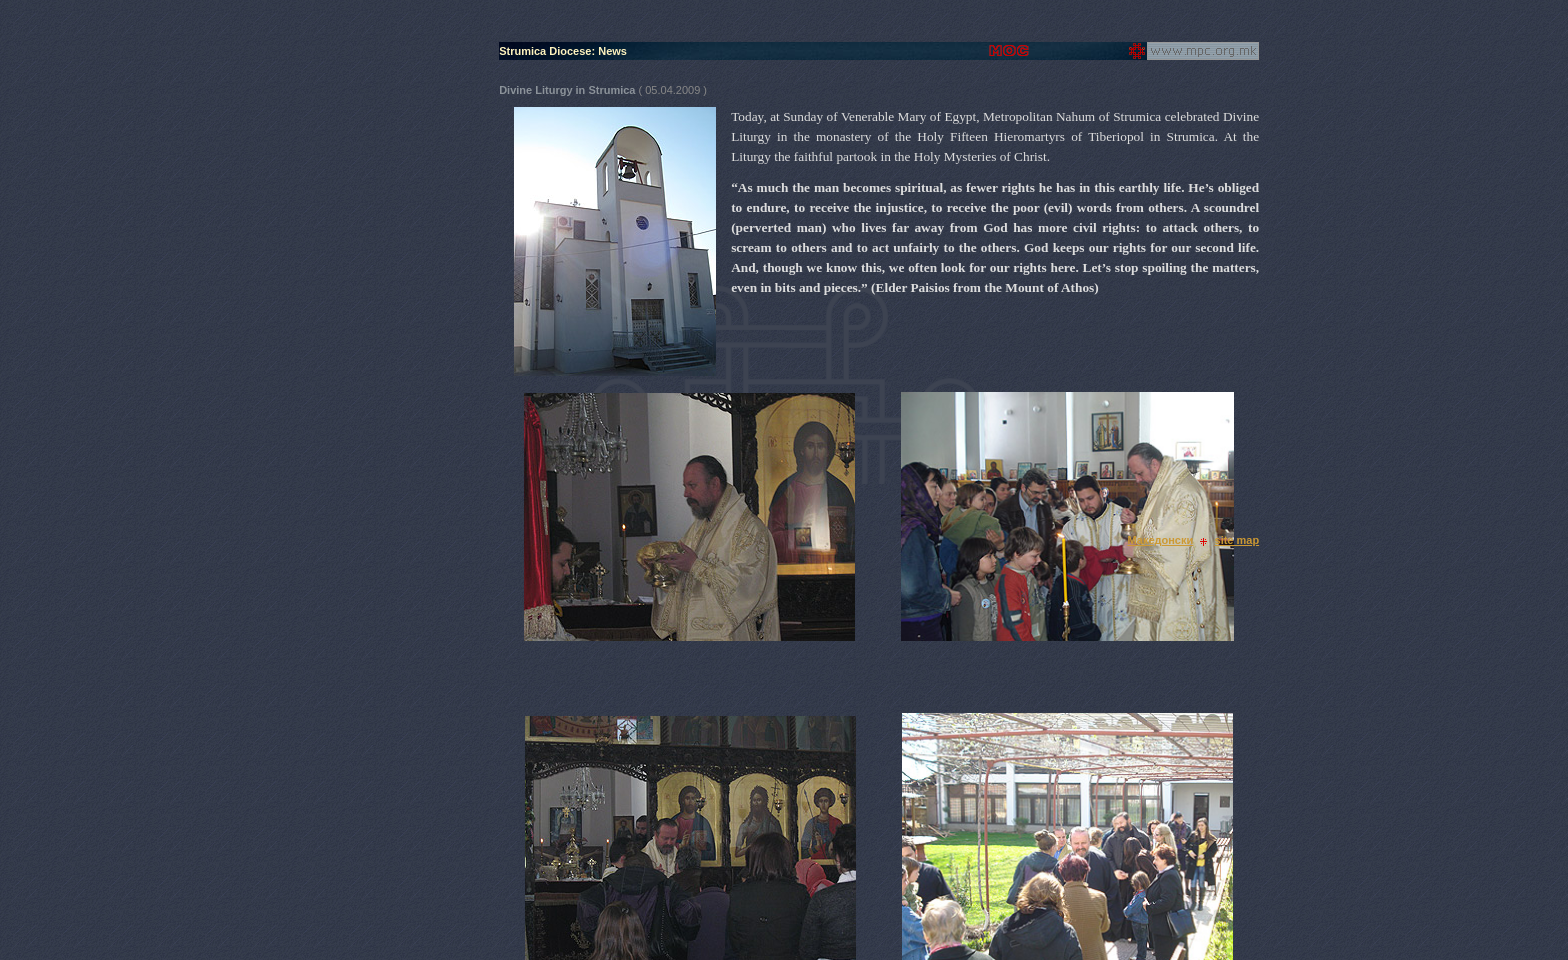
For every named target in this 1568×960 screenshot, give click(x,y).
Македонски (1160, 540)
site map (1237, 540)
